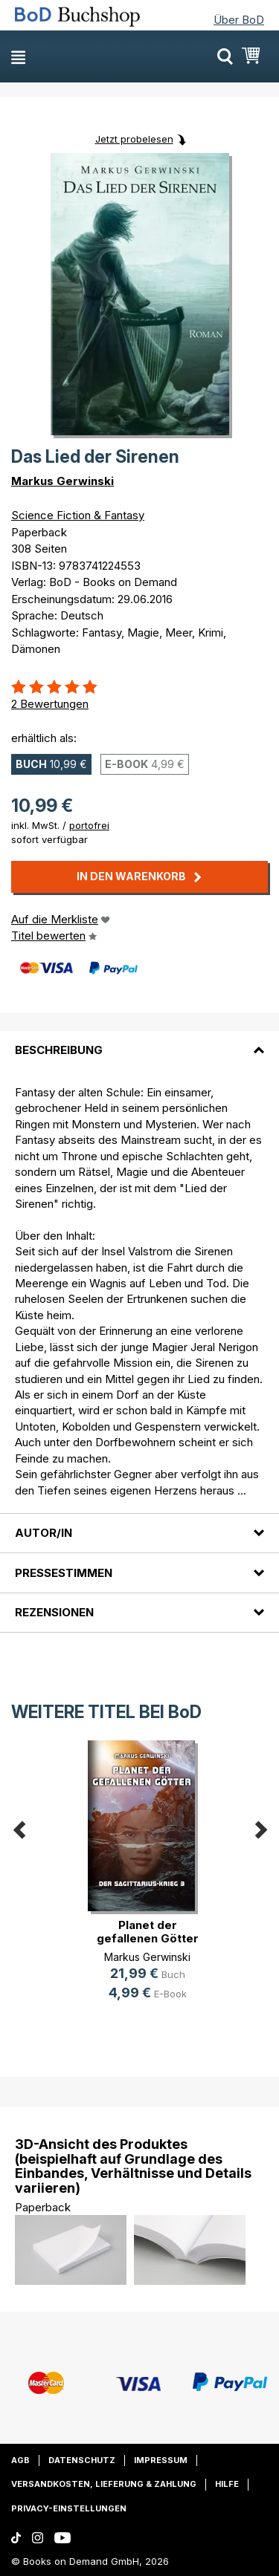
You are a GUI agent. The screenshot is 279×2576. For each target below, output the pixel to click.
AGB (20, 2460)
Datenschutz (81, 2460)
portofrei (89, 825)
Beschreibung (59, 1050)
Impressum (160, 2460)
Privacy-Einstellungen (68, 2508)
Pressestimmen (63, 1573)
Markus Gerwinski (62, 481)
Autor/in (43, 1533)
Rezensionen (54, 1612)
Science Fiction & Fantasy (77, 515)
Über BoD (239, 20)
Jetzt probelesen (134, 139)
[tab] (139, 1041)
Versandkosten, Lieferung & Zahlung (103, 2484)
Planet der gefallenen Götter (148, 1931)
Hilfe (227, 2484)
